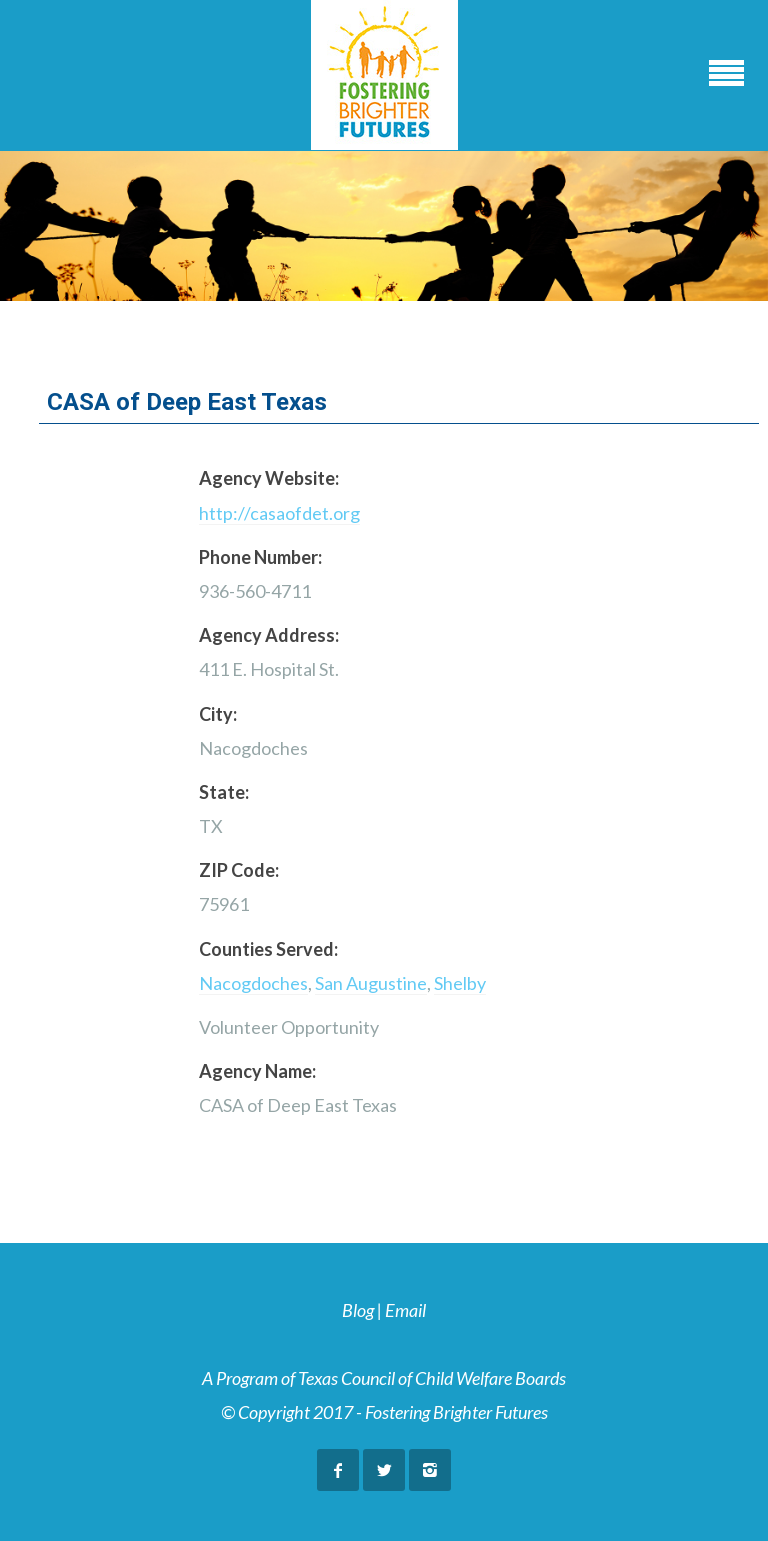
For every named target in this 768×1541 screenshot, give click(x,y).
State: (224, 792)
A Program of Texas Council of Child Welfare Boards (384, 1378)
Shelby (460, 983)
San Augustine (371, 983)
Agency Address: (269, 635)
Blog (358, 1310)
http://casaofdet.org (279, 513)
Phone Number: (260, 557)
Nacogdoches (253, 983)
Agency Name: (257, 1071)
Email (405, 1310)
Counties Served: (268, 949)
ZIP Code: (239, 870)
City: (218, 714)
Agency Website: (269, 478)
